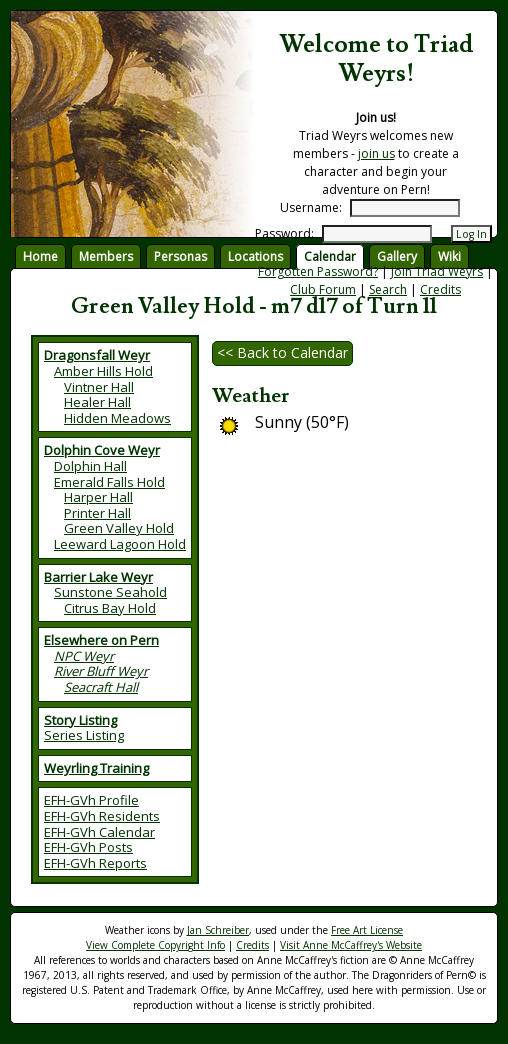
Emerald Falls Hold (109, 482)
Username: (311, 207)
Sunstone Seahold (110, 592)
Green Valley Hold (119, 528)
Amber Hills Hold (103, 371)
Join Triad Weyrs (437, 271)
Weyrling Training (96, 768)
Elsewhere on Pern (101, 640)
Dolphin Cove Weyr (102, 450)
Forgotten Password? (318, 271)
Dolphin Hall (90, 466)
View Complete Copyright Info (155, 945)
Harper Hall (98, 497)
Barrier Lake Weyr (98, 577)
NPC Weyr (84, 656)
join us (376, 153)
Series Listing (84, 735)
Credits (440, 289)
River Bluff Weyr (101, 671)
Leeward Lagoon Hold (120, 544)
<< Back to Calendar (282, 352)
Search (388, 289)
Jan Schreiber (218, 930)
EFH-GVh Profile (91, 800)
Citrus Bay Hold (110, 608)
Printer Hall (97, 513)
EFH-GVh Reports (95, 863)
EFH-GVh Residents (102, 816)
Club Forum (323, 289)
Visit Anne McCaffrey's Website (351, 945)
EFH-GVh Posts (88, 847)
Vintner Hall (99, 387)
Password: (284, 233)
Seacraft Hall (101, 687)
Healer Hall (97, 402)
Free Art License (367, 930)
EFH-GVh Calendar (99, 832)
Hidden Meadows (117, 418)
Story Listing (80, 720)
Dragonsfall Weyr (97, 355)
